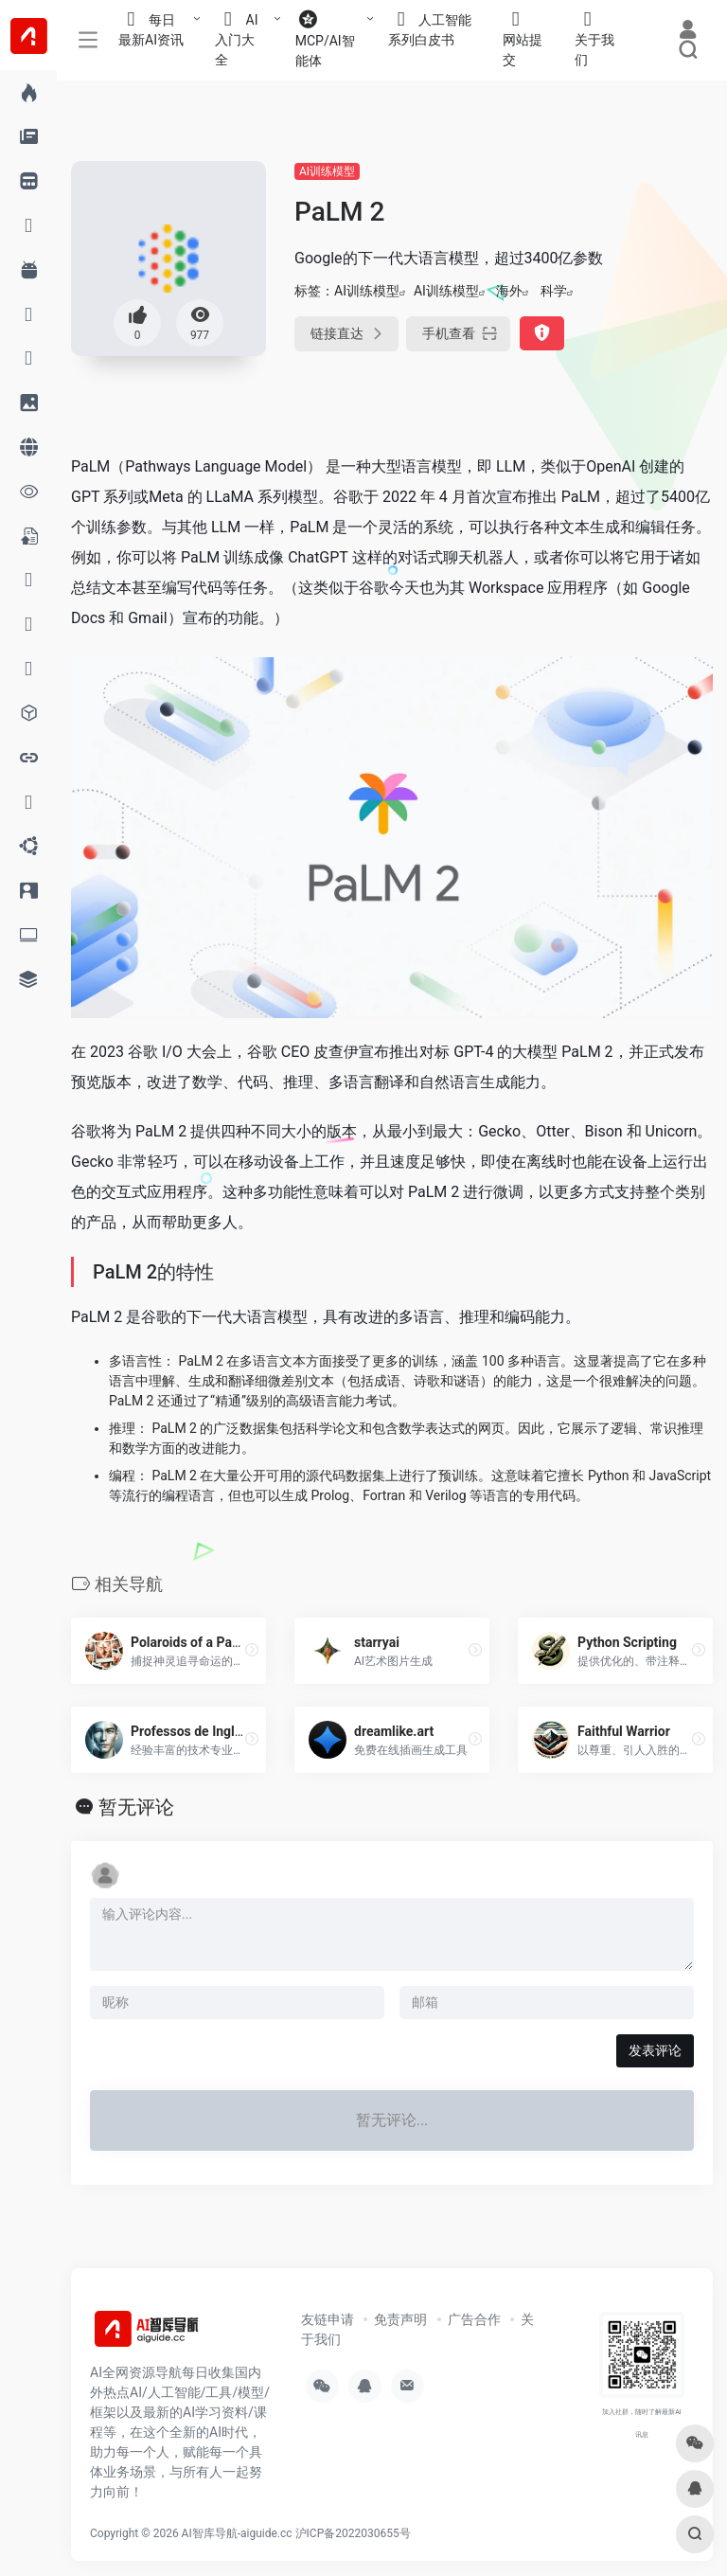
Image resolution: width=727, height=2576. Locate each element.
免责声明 (400, 2319)
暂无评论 (136, 1807)
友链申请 (327, 2319)
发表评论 (655, 2050)
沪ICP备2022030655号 (353, 2533)
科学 (554, 290)
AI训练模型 (327, 171)
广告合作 (474, 2319)
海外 (509, 290)
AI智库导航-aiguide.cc (237, 2533)
